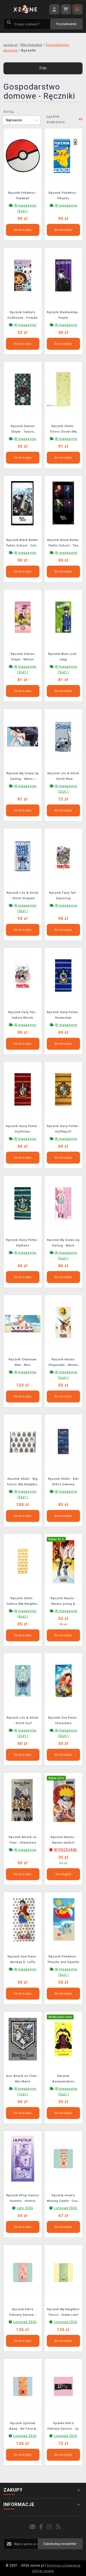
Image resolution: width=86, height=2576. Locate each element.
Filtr (43, 68)
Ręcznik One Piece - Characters (63, 1720)
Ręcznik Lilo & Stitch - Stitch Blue (63, 776)
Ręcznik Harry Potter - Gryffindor (22, 1128)
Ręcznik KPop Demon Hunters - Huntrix (22, 2198)
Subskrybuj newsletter (60, 2544)
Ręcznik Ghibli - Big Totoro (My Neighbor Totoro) (23, 1482)
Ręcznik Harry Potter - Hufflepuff (63, 1128)
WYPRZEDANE (65, 1850)
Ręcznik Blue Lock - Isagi (63, 656)
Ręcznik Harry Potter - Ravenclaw (63, 1014)
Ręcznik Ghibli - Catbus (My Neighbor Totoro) (22, 1601)
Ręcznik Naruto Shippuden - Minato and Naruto (63, 1363)
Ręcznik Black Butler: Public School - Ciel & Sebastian (22, 543)
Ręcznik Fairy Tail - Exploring (63, 895)
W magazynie (66, 205)
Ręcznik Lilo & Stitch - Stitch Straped (23, 895)
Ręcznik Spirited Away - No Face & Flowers (22, 2426)
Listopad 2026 (65, 2208)
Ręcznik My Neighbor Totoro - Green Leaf (63, 2311)
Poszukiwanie (66, 24)
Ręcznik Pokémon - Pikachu (63, 195)
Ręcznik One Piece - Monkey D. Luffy (23, 1959)
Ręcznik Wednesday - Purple (63, 314)
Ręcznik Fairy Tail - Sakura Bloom (22, 1014)
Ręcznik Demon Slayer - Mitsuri (23, 656)
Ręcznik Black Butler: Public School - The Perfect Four (63, 543)
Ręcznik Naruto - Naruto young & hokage (63, 1601)
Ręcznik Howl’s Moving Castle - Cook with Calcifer (63, 2199)
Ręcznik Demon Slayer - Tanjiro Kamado (23, 429)
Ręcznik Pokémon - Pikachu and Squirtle (63, 1959)
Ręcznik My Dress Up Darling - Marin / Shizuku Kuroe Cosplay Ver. (22, 777)
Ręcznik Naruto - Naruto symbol (63, 1839)
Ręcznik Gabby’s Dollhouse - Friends (23, 314)
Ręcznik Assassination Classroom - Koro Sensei (63, 2079)
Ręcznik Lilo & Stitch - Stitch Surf (23, 1720)
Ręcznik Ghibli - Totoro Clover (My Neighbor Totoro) (63, 429)
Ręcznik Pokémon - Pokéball (22, 195)
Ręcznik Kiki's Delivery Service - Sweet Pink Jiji (22, 2312)
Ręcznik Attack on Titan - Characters (23, 1839)
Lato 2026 (25, 2208)
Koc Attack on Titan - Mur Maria (22, 2078)
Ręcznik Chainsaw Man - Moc (22, 1362)
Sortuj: (8, 111)
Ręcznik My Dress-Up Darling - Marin (63, 1242)
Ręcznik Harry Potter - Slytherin (22, 1242)
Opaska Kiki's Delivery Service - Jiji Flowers (63, 2426)
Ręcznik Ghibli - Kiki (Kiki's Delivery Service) (63, 1482)
